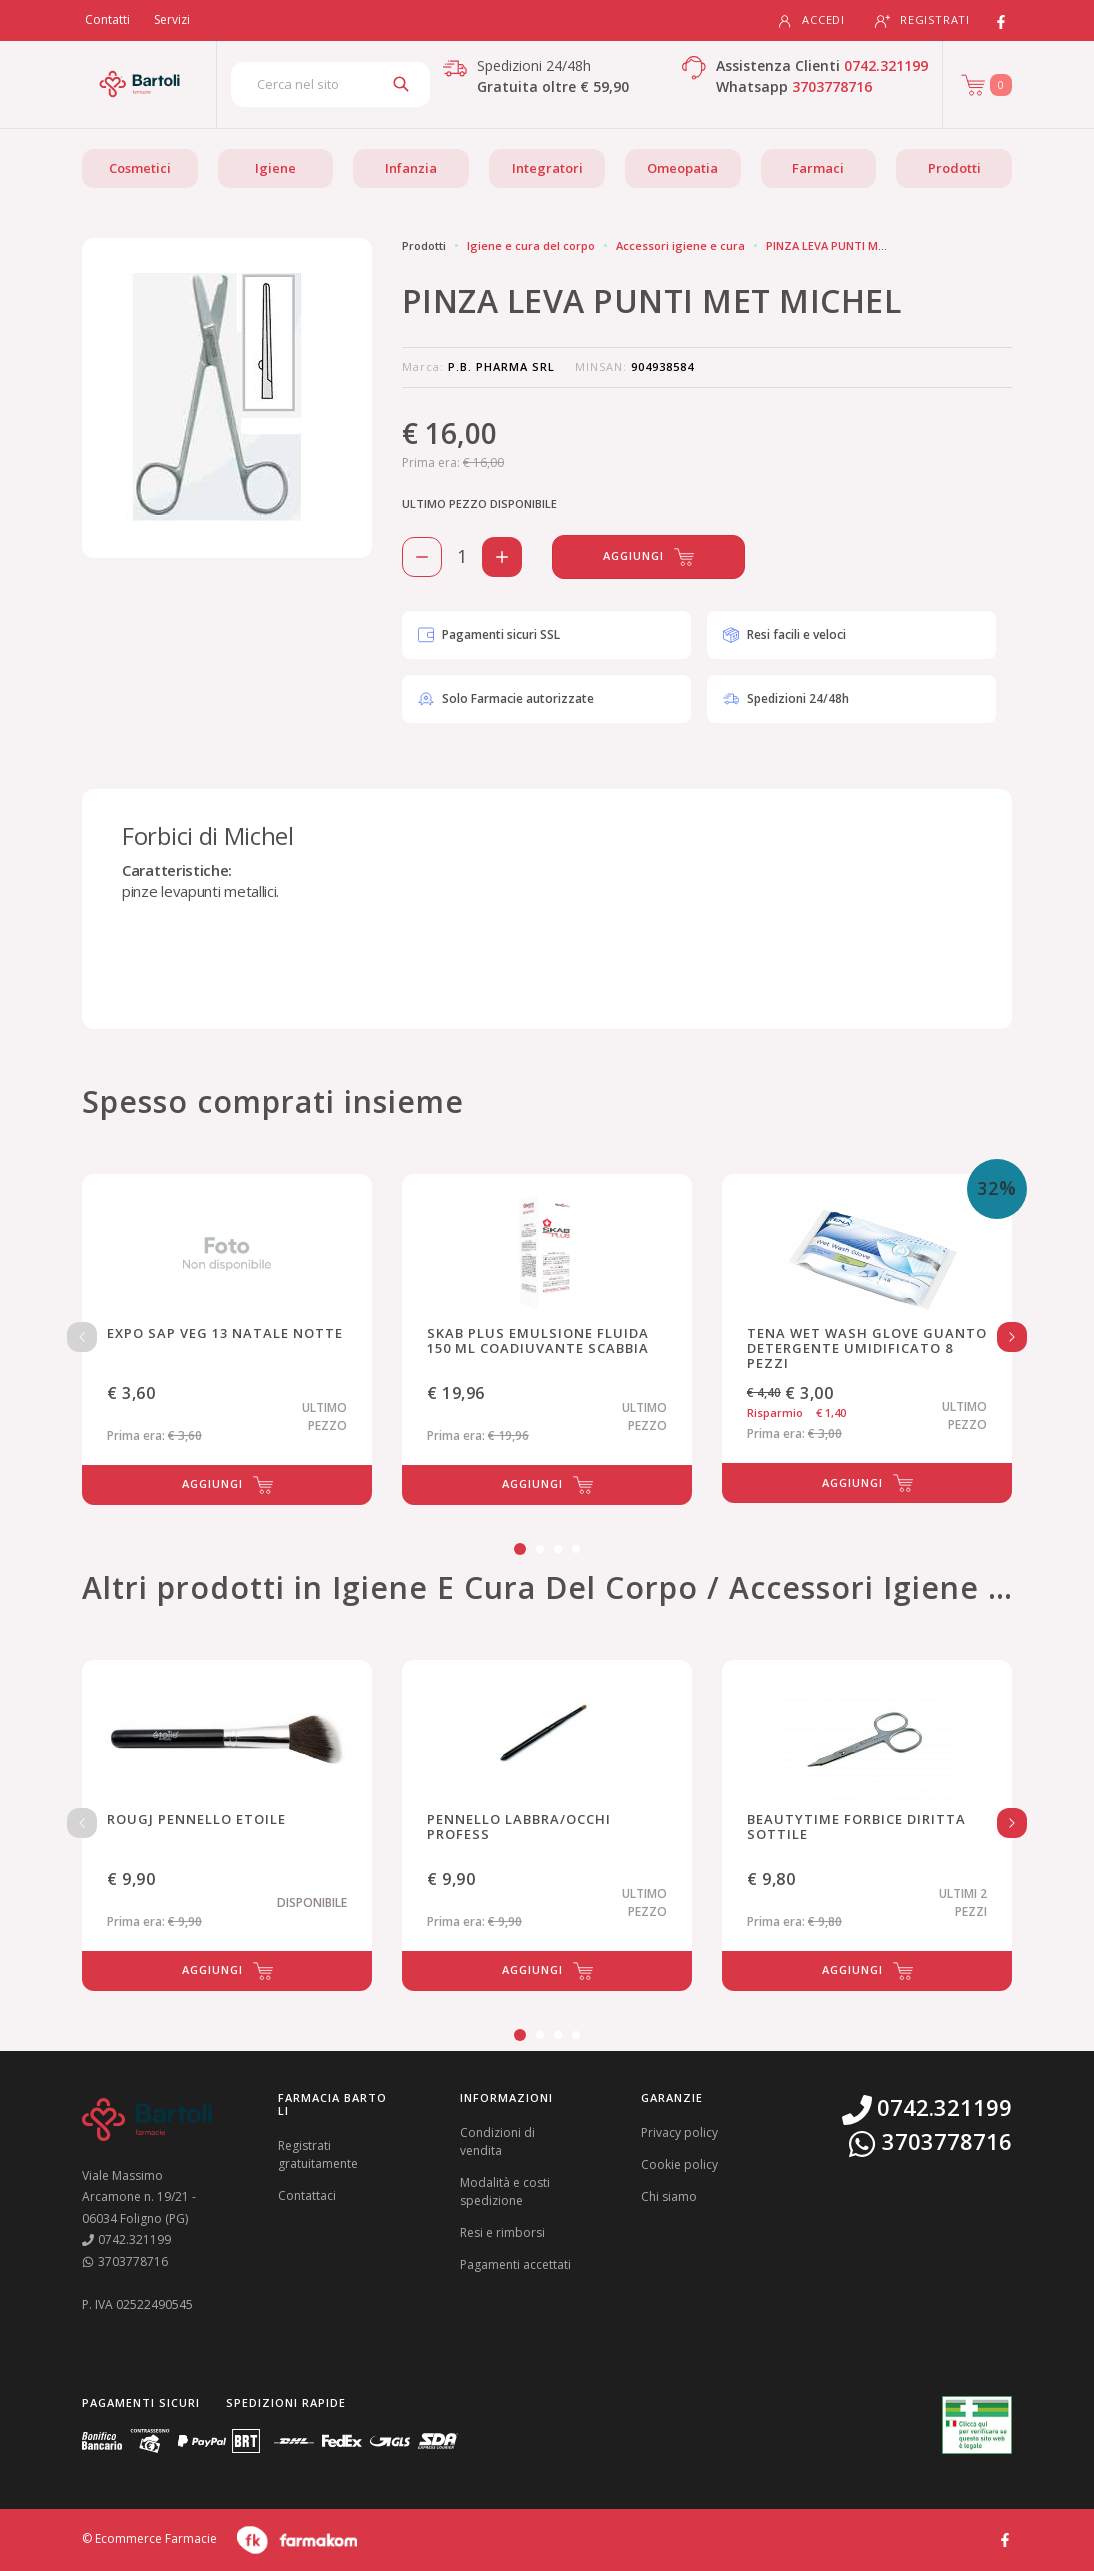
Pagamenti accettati (515, 2264)
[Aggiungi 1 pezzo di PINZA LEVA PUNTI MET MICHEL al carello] (502, 557)
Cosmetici (140, 168)
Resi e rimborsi (502, 2232)
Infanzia (411, 168)
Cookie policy (679, 2164)
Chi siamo (669, 2196)
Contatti (107, 19)
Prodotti (954, 168)
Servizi (172, 19)
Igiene (275, 168)
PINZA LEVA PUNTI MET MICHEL (850, 245)
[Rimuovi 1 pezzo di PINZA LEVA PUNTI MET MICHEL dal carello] (422, 557)
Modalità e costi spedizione (505, 2191)
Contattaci (307, 2195)
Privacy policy (679, 2132)
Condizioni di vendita (497, 2141)
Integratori (547, 168)
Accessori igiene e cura (680, 245)
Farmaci (818, 168)
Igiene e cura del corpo (531, 245)
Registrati (922, 20)
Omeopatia (682, 168)
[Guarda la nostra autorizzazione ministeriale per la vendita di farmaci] (977, 2425)
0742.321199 (886, 65)
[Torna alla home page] (139, 84)
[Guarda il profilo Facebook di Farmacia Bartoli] (1005, 2538)
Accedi (811, 20)
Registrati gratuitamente (318, 2154)
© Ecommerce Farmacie (149, 2539)
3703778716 (832, 86)
